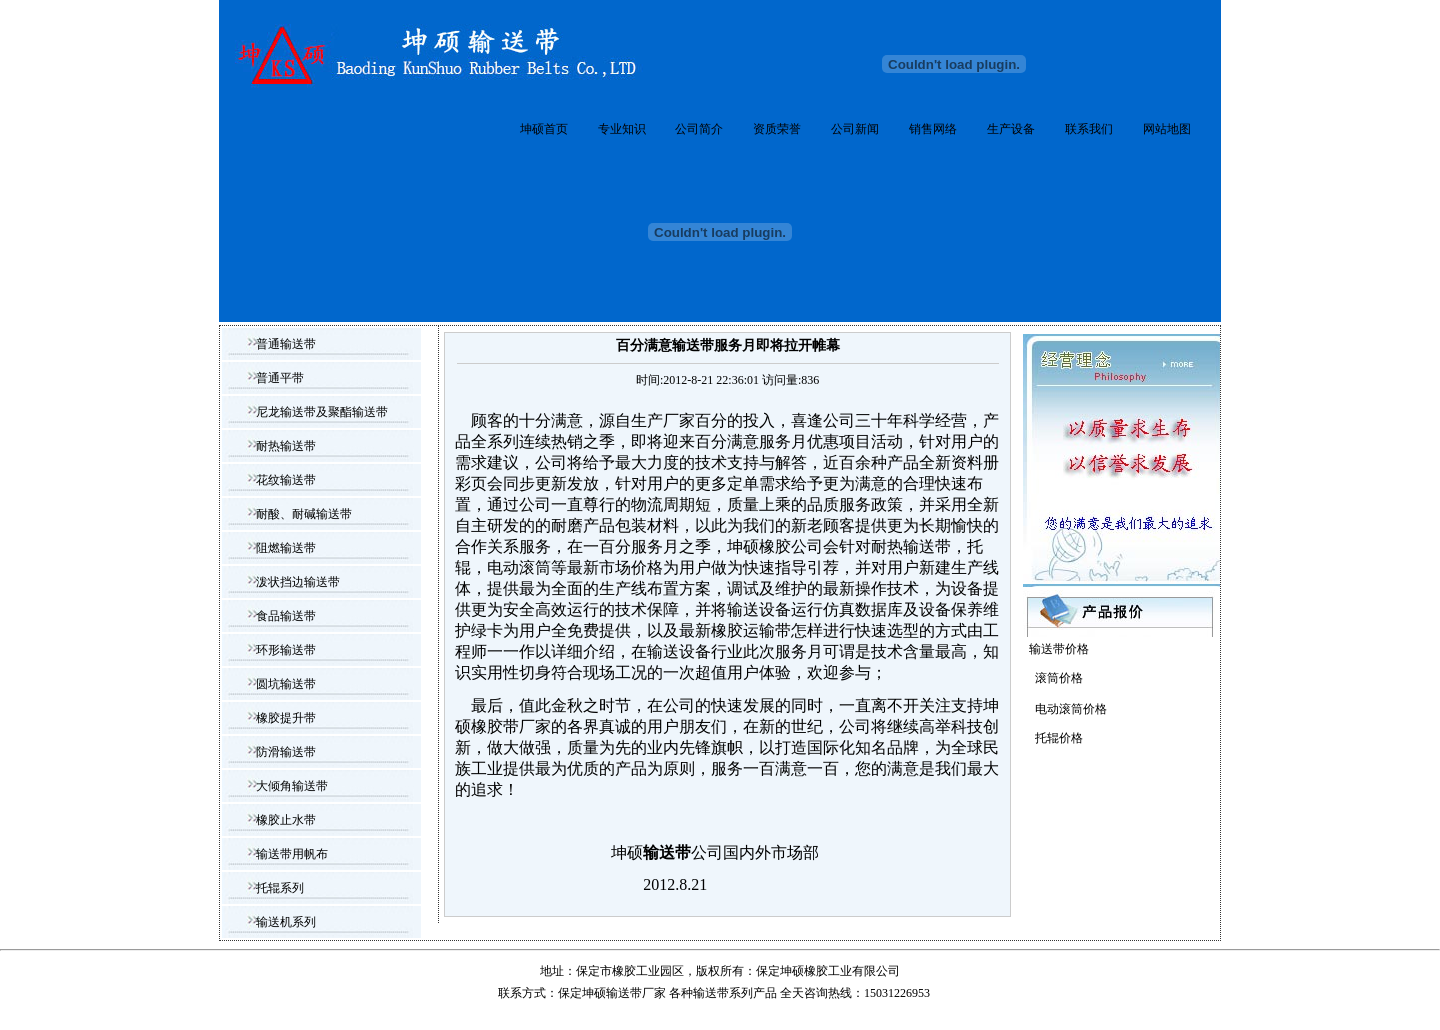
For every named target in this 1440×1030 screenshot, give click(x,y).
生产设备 (1011, 129)
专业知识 (622, 129)
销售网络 (933, 129)
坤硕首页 (544, 129)
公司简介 (699, 129)
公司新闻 (855, 129)
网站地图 (1167, 129)
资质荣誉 (777, 129)
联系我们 (1089, 129)
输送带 (711, 993)
